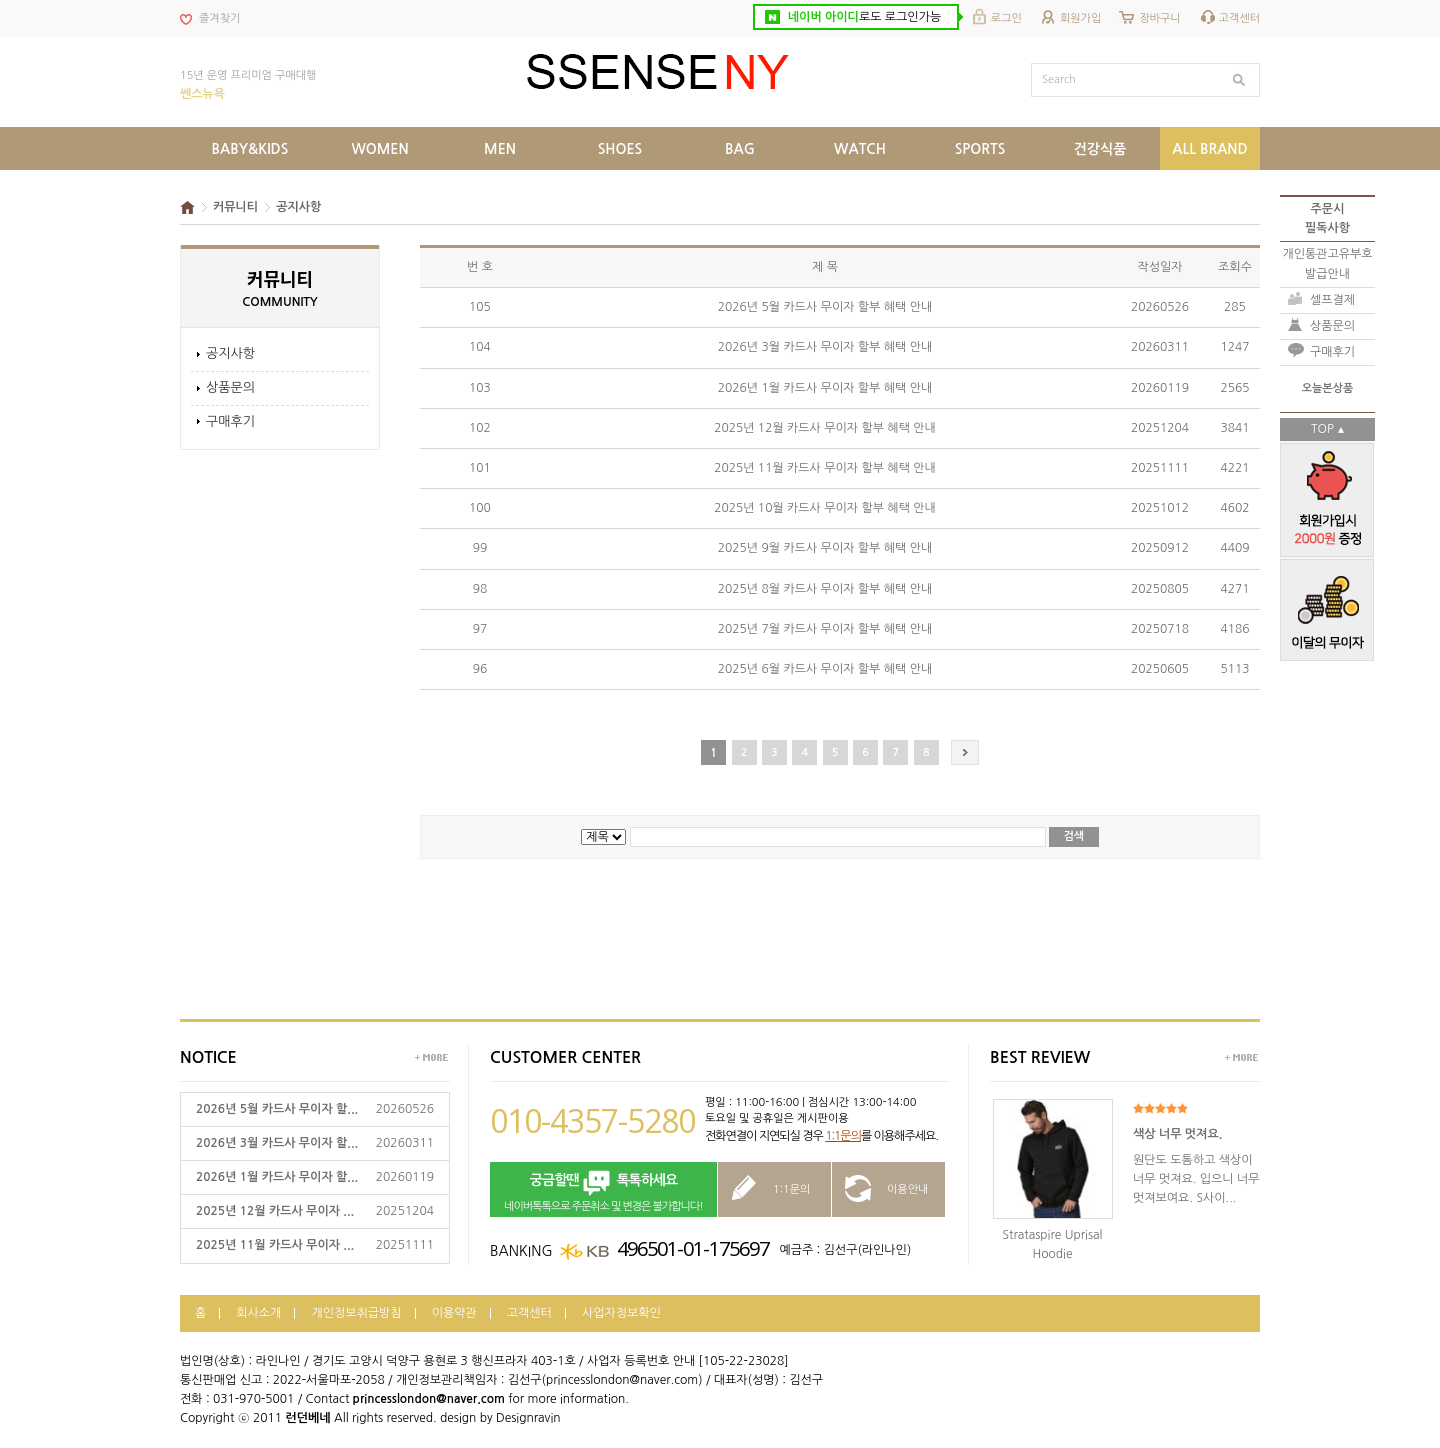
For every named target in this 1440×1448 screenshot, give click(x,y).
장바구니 (1159, 18)
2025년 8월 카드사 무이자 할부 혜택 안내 (825, 589)
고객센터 (1239, 18)
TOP (1322, 429)
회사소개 (258, 1313)
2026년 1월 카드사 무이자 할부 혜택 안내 (825, 388)
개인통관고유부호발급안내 (1327, 263)
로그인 (1006, 18)
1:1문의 (843, 1136)
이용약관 (454, 1313)
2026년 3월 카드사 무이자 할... (277, 1143)
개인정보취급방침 (356, 1313)
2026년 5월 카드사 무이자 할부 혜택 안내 (825, 307)
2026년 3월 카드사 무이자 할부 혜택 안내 (825, 347)
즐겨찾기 (219, 18)
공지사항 (230, 353)
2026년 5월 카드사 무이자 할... (277, 1109)
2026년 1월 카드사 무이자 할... (277, 1177)
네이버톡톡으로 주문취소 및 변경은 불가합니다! (603, 1190)
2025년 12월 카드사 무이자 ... (275, 1211)
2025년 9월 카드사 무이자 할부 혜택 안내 (825, 548)
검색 (1074, 836)
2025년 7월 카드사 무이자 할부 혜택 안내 (825, 629)
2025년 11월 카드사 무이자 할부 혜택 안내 (825, 468)
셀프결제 (1332, 300)
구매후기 (230, 421)
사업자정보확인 (621, 1313)
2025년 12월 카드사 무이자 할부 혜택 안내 (825, 428)
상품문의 (230, 387)
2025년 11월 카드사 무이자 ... (275, 1245)
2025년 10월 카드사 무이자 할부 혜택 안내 (825, 508)
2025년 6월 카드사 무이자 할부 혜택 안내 (825, 669)
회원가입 (1080, 18)
